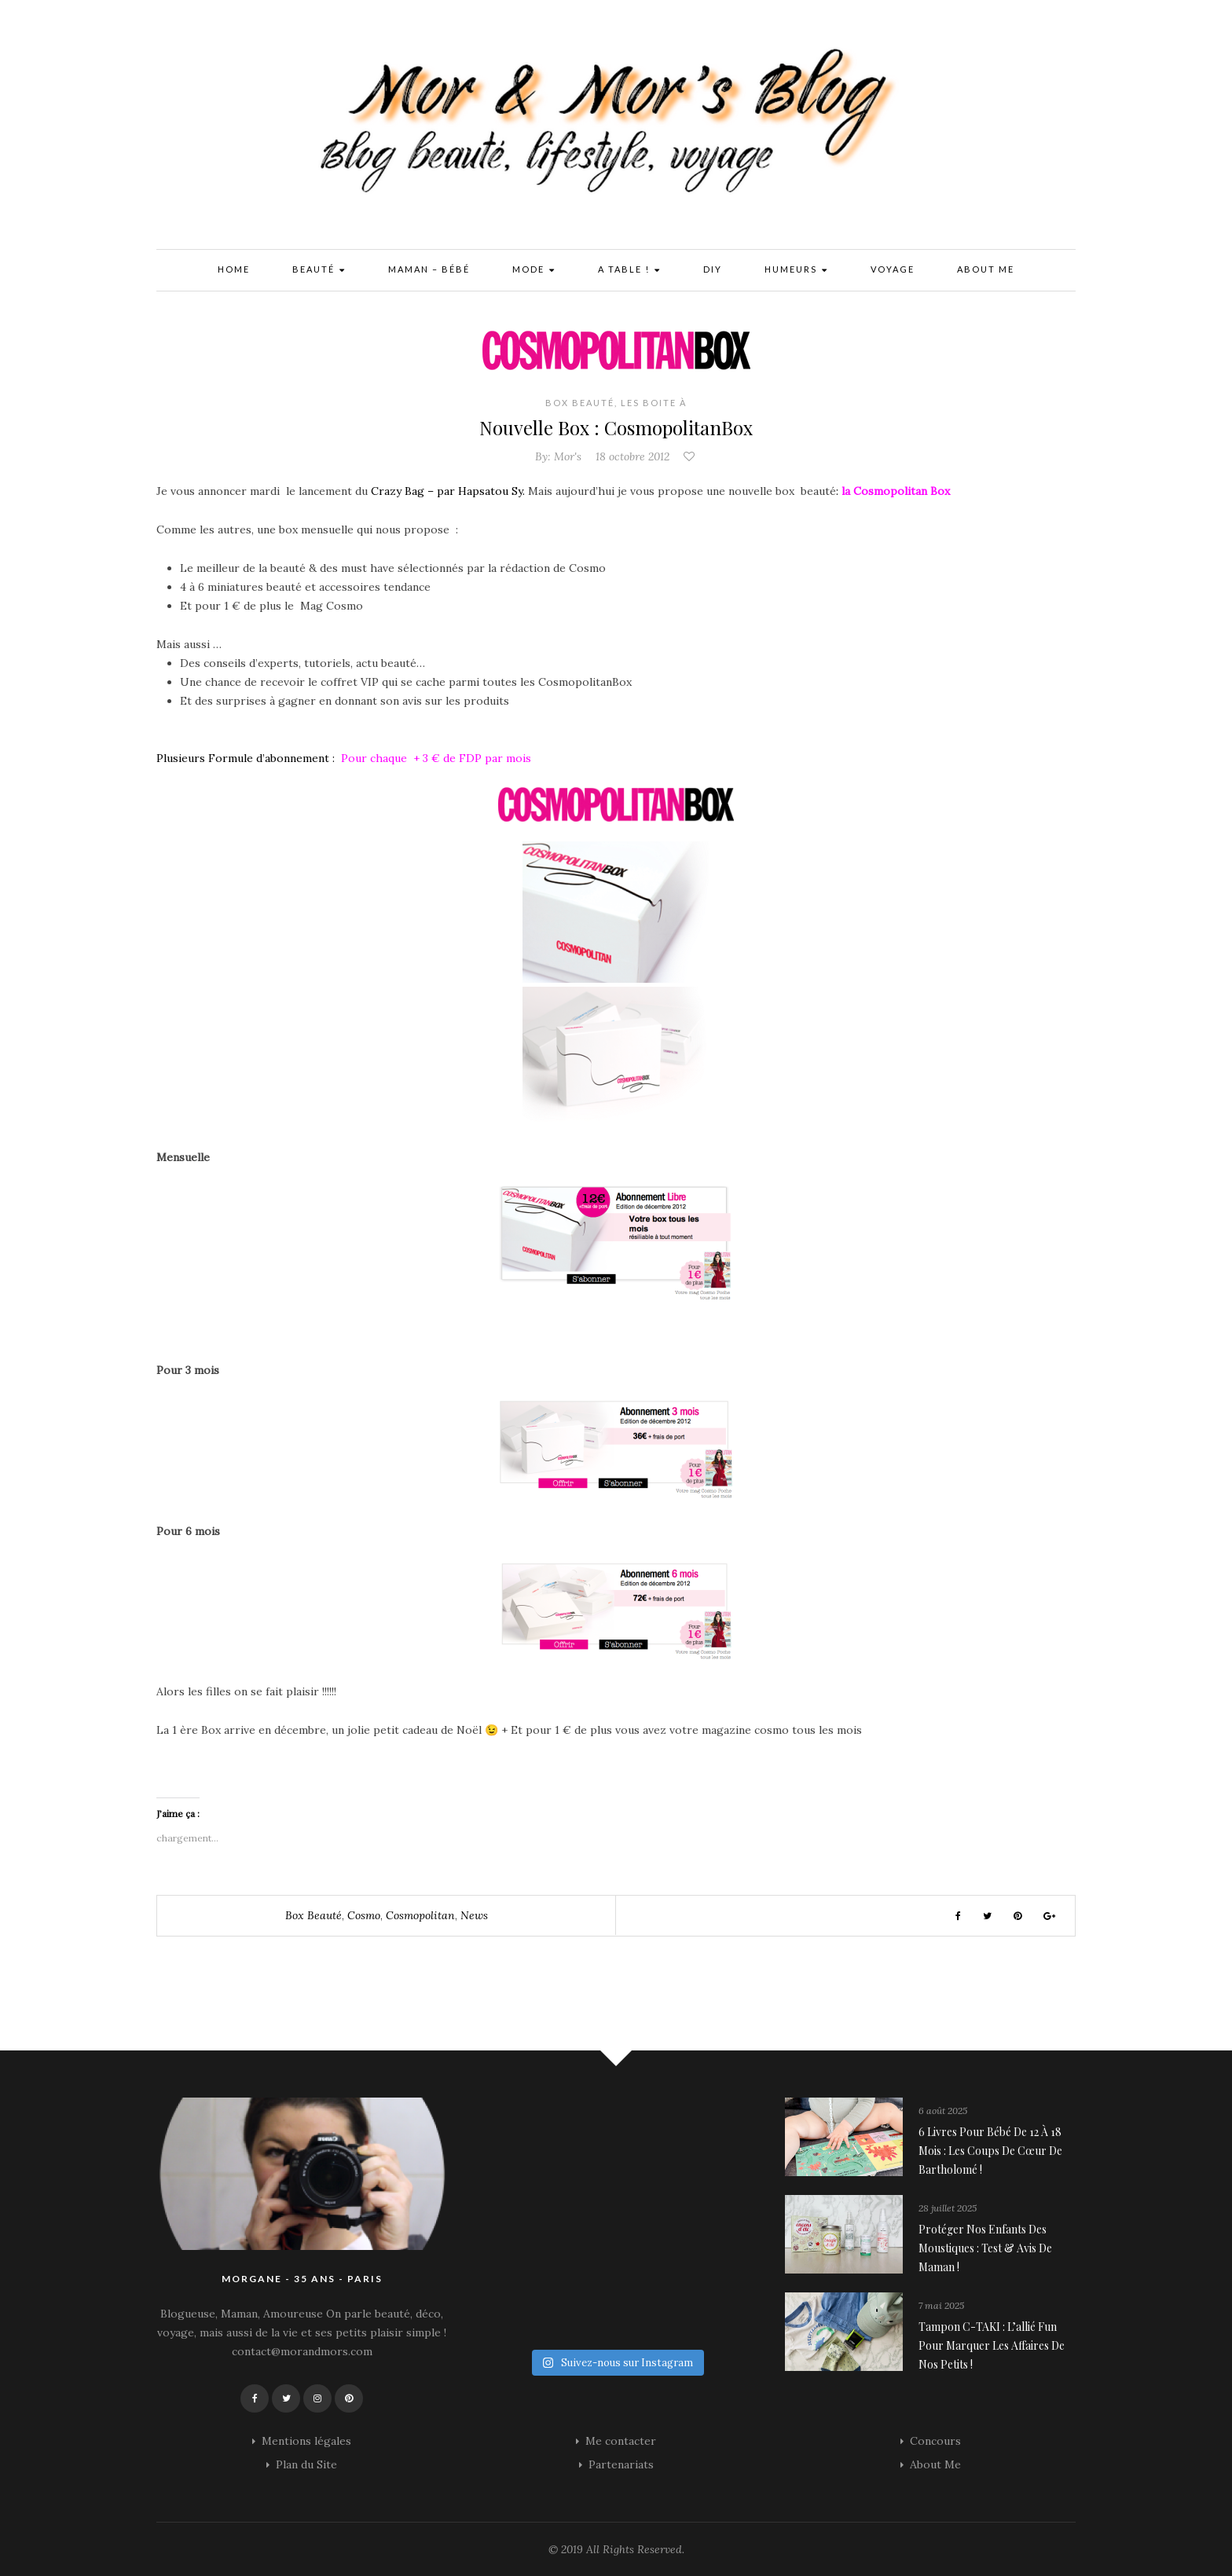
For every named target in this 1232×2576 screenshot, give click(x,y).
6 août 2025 (942, 2110)
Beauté (319, 270)
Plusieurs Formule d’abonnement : (247, 758)
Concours (935, 2441)
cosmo (363, 1915)
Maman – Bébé (429, 269)
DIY (712, 269)
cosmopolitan (420, 1915)
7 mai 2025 (941, 2305)
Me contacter (620, 2441)
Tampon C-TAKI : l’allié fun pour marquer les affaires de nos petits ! (991, 2345)
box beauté (313, 1915)
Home (234, 269)
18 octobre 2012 (632, 456)
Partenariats (621, 2464)
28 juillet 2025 (947, 2208)
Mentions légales (306, 2441)
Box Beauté (579, 403)
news (474, 1915)
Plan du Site (306, 2464)
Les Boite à (654, 403)
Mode (534, 270)
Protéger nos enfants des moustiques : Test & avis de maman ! (985, 2248)
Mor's (567, 456)
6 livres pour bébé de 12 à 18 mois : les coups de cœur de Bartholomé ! (990, 2150)
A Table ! (629, 270)
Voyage (893, 269)
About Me (985, 269)
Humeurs (796, 270)
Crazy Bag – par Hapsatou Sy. (448, 491)
